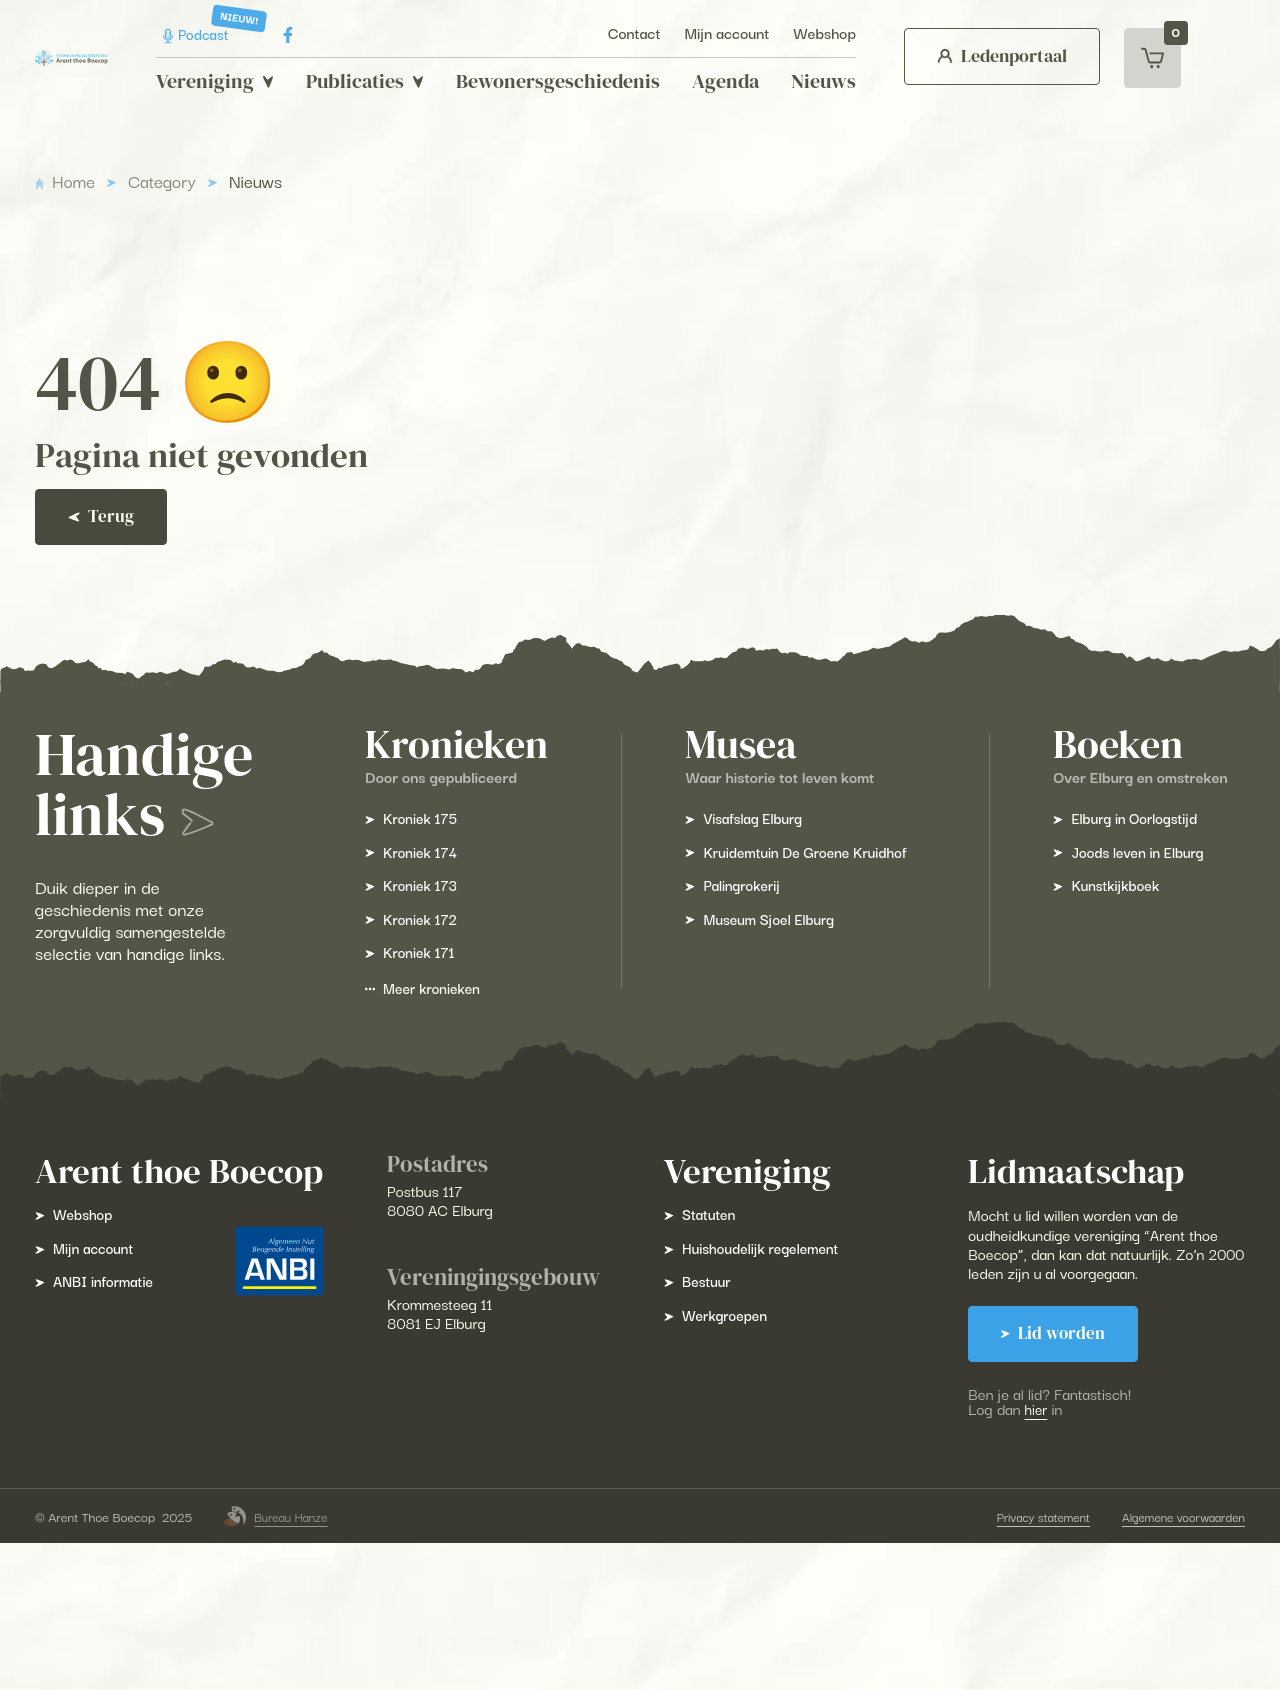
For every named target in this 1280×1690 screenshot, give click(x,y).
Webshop (811, 33)
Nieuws (810, 81)
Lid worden (1078, 1453)
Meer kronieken (438, 1077)
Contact (621, 33)
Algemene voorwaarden (1167, 1662)
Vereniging (202, 81)
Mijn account (714, 33)
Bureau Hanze (291, 1663)
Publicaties (352, 81)
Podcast (186, 34)
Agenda (712, 81)
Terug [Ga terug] (114, 573)
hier (1059, 1528)
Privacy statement (1021, 1662)
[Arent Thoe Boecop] (71, 57)
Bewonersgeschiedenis (545, 81)
